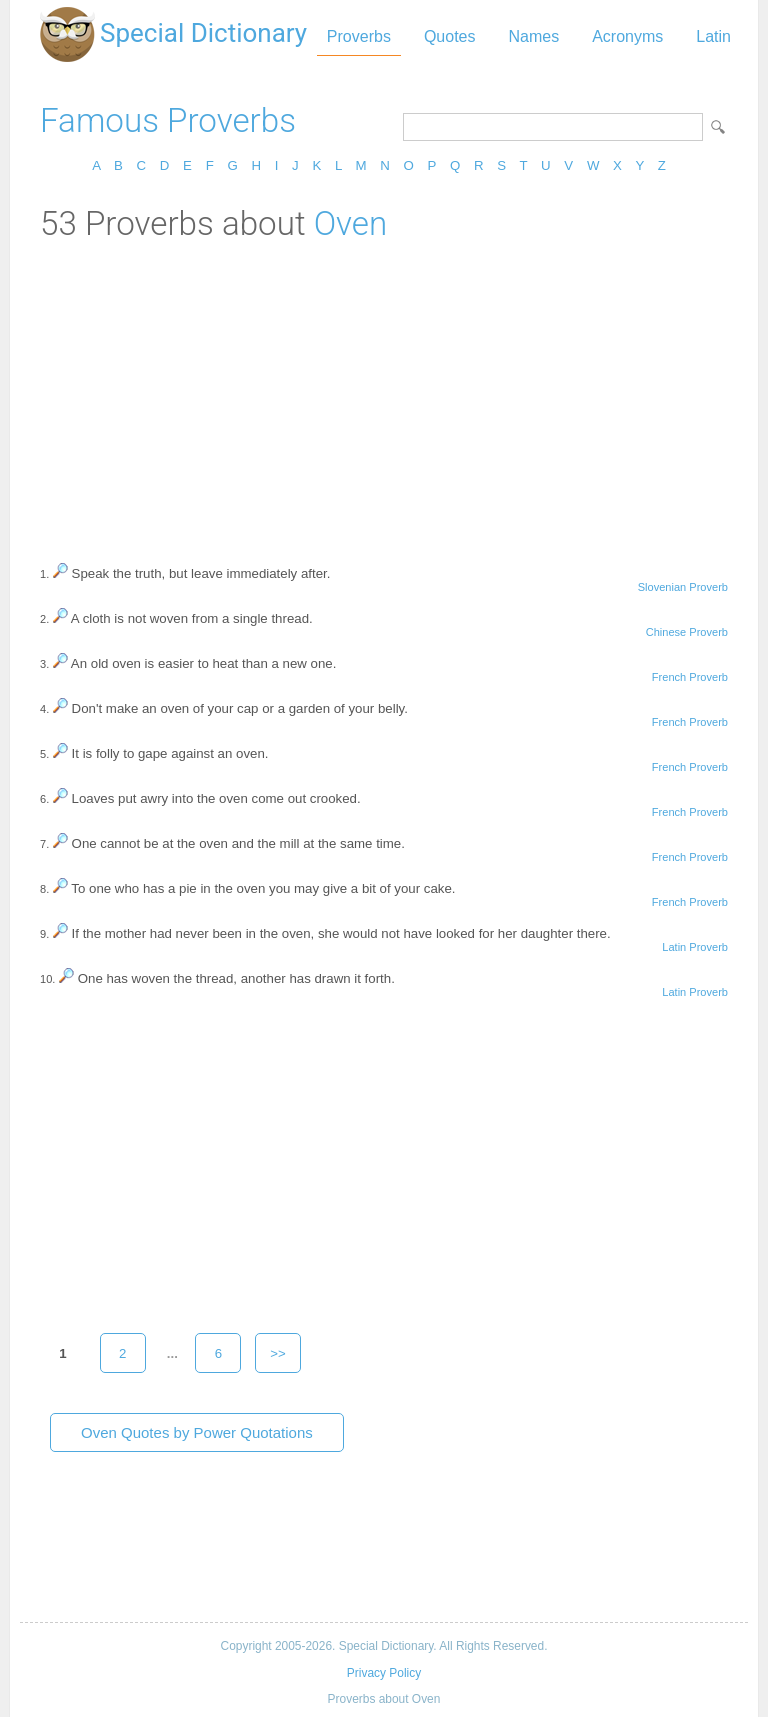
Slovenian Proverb (683, 587)
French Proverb (690, 677)
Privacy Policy (384, 1673)
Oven (351, 223)
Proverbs (359, 36)
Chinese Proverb (687, 632)
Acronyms (627, 36)
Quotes (450, 36)
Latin (713, 36)
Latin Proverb (695, 947)
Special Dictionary (203, 33)
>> (278, 1353)
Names (533, 36)
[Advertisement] (384, 393)
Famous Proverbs (168, 120)
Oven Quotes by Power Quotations (197, 1432)
